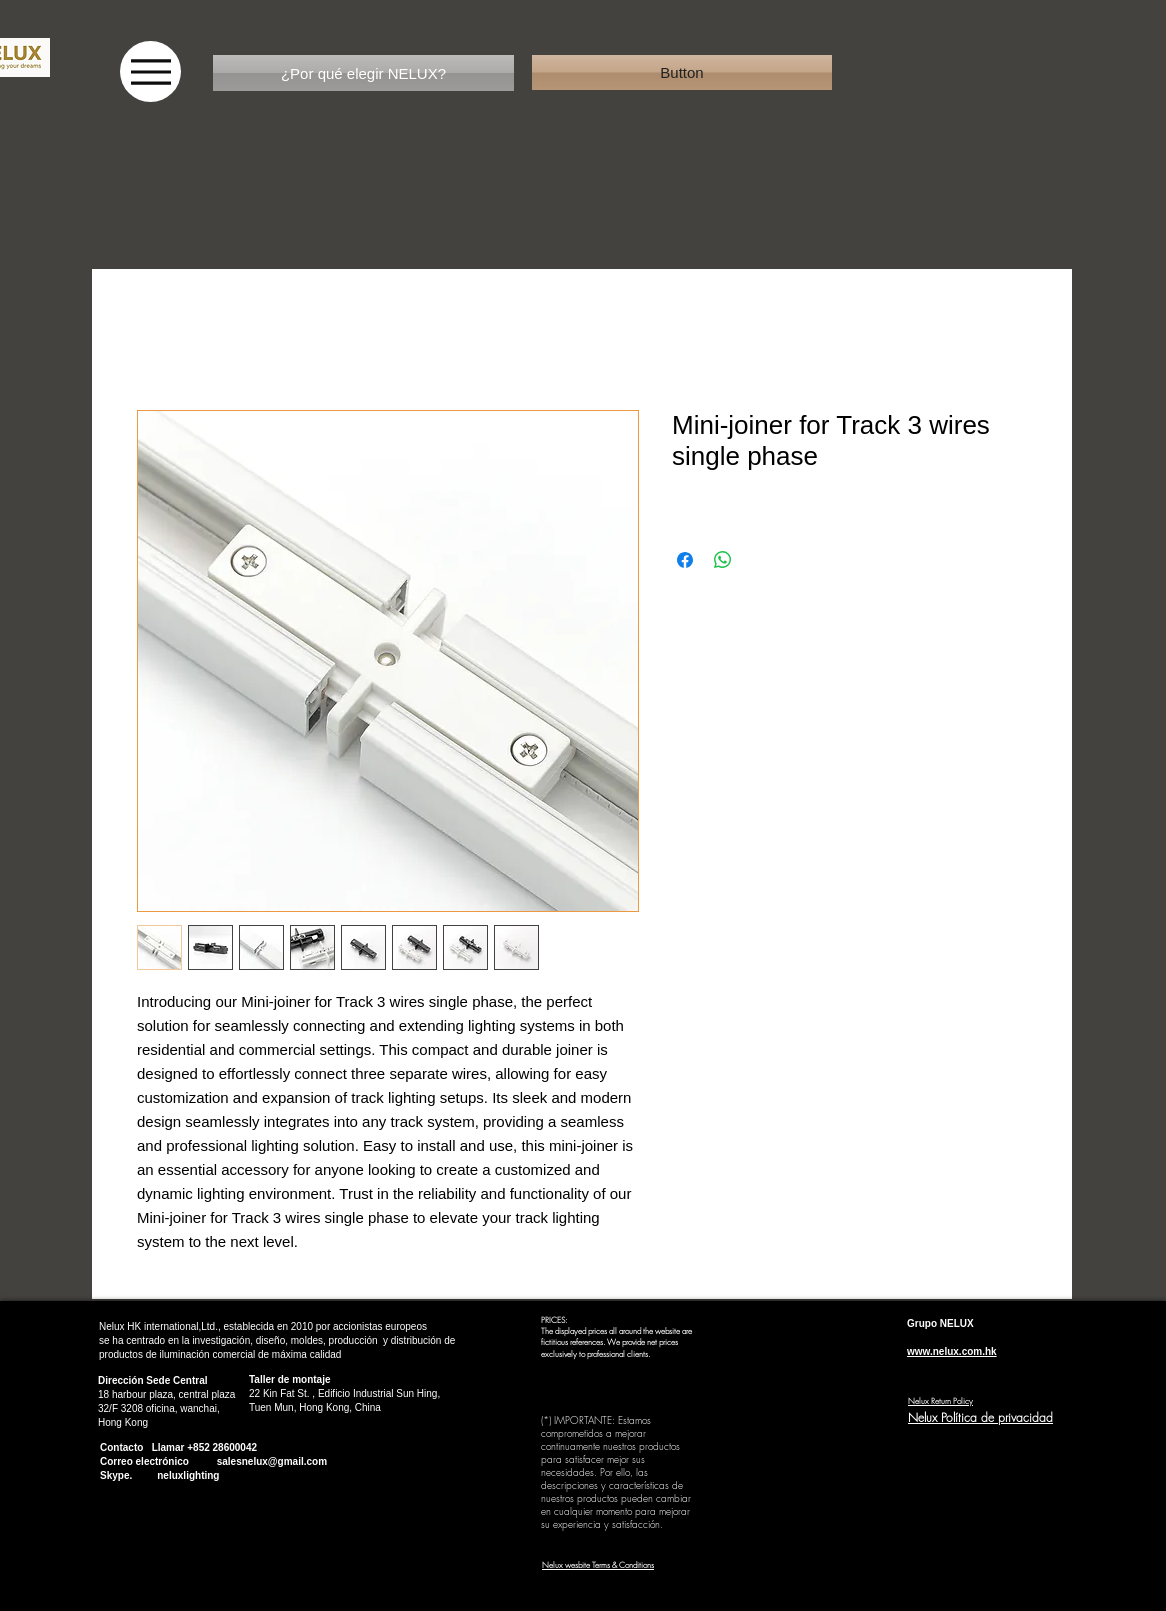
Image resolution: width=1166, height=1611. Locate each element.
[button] (682, 72)
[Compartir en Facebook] (685, 560)
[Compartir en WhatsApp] (723, 560)
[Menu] (150, 71)
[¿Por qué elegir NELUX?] (363, 73)
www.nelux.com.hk (952, 1351)
